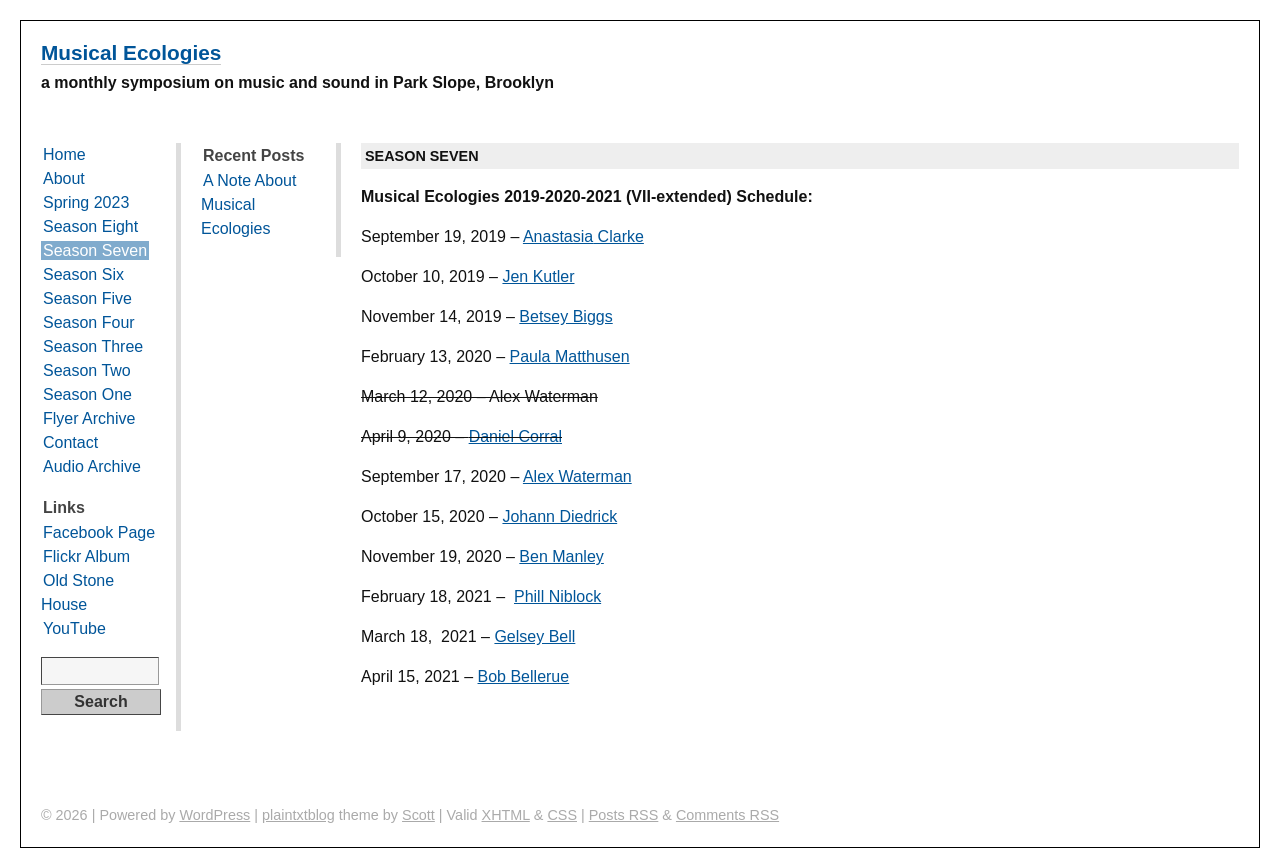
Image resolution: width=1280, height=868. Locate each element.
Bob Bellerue (524, 676)
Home (64, 154)
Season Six (83, 274)
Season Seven (95, 250)
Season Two (87, 370)
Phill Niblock (557, 596)
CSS (562, 815)
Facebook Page (99, 532)
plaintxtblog (298, 815)
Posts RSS (624, 815)
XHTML (506, 815)
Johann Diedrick (559, 516)
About (64, 178)
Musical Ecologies (131, 52)
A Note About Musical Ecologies (248, 204)
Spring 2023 (86, 202)
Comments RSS (727, 815)
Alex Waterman (577, 476)
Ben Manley (561, 556)
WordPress (214, 815)
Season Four (89, 322)
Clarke (618, 236)
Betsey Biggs (565, 316)
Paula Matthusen (570, 356)
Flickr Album (86, 556)
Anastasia (558, 236)
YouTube (74, 628)
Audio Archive (92, 466)
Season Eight (90, 226)
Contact (70, 442)
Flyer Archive (89, 418)
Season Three (93, 346)
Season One (87, 394)
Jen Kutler (538, 276)
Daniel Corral (515, 436)
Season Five (87, 298)
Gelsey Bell (534, 636)
